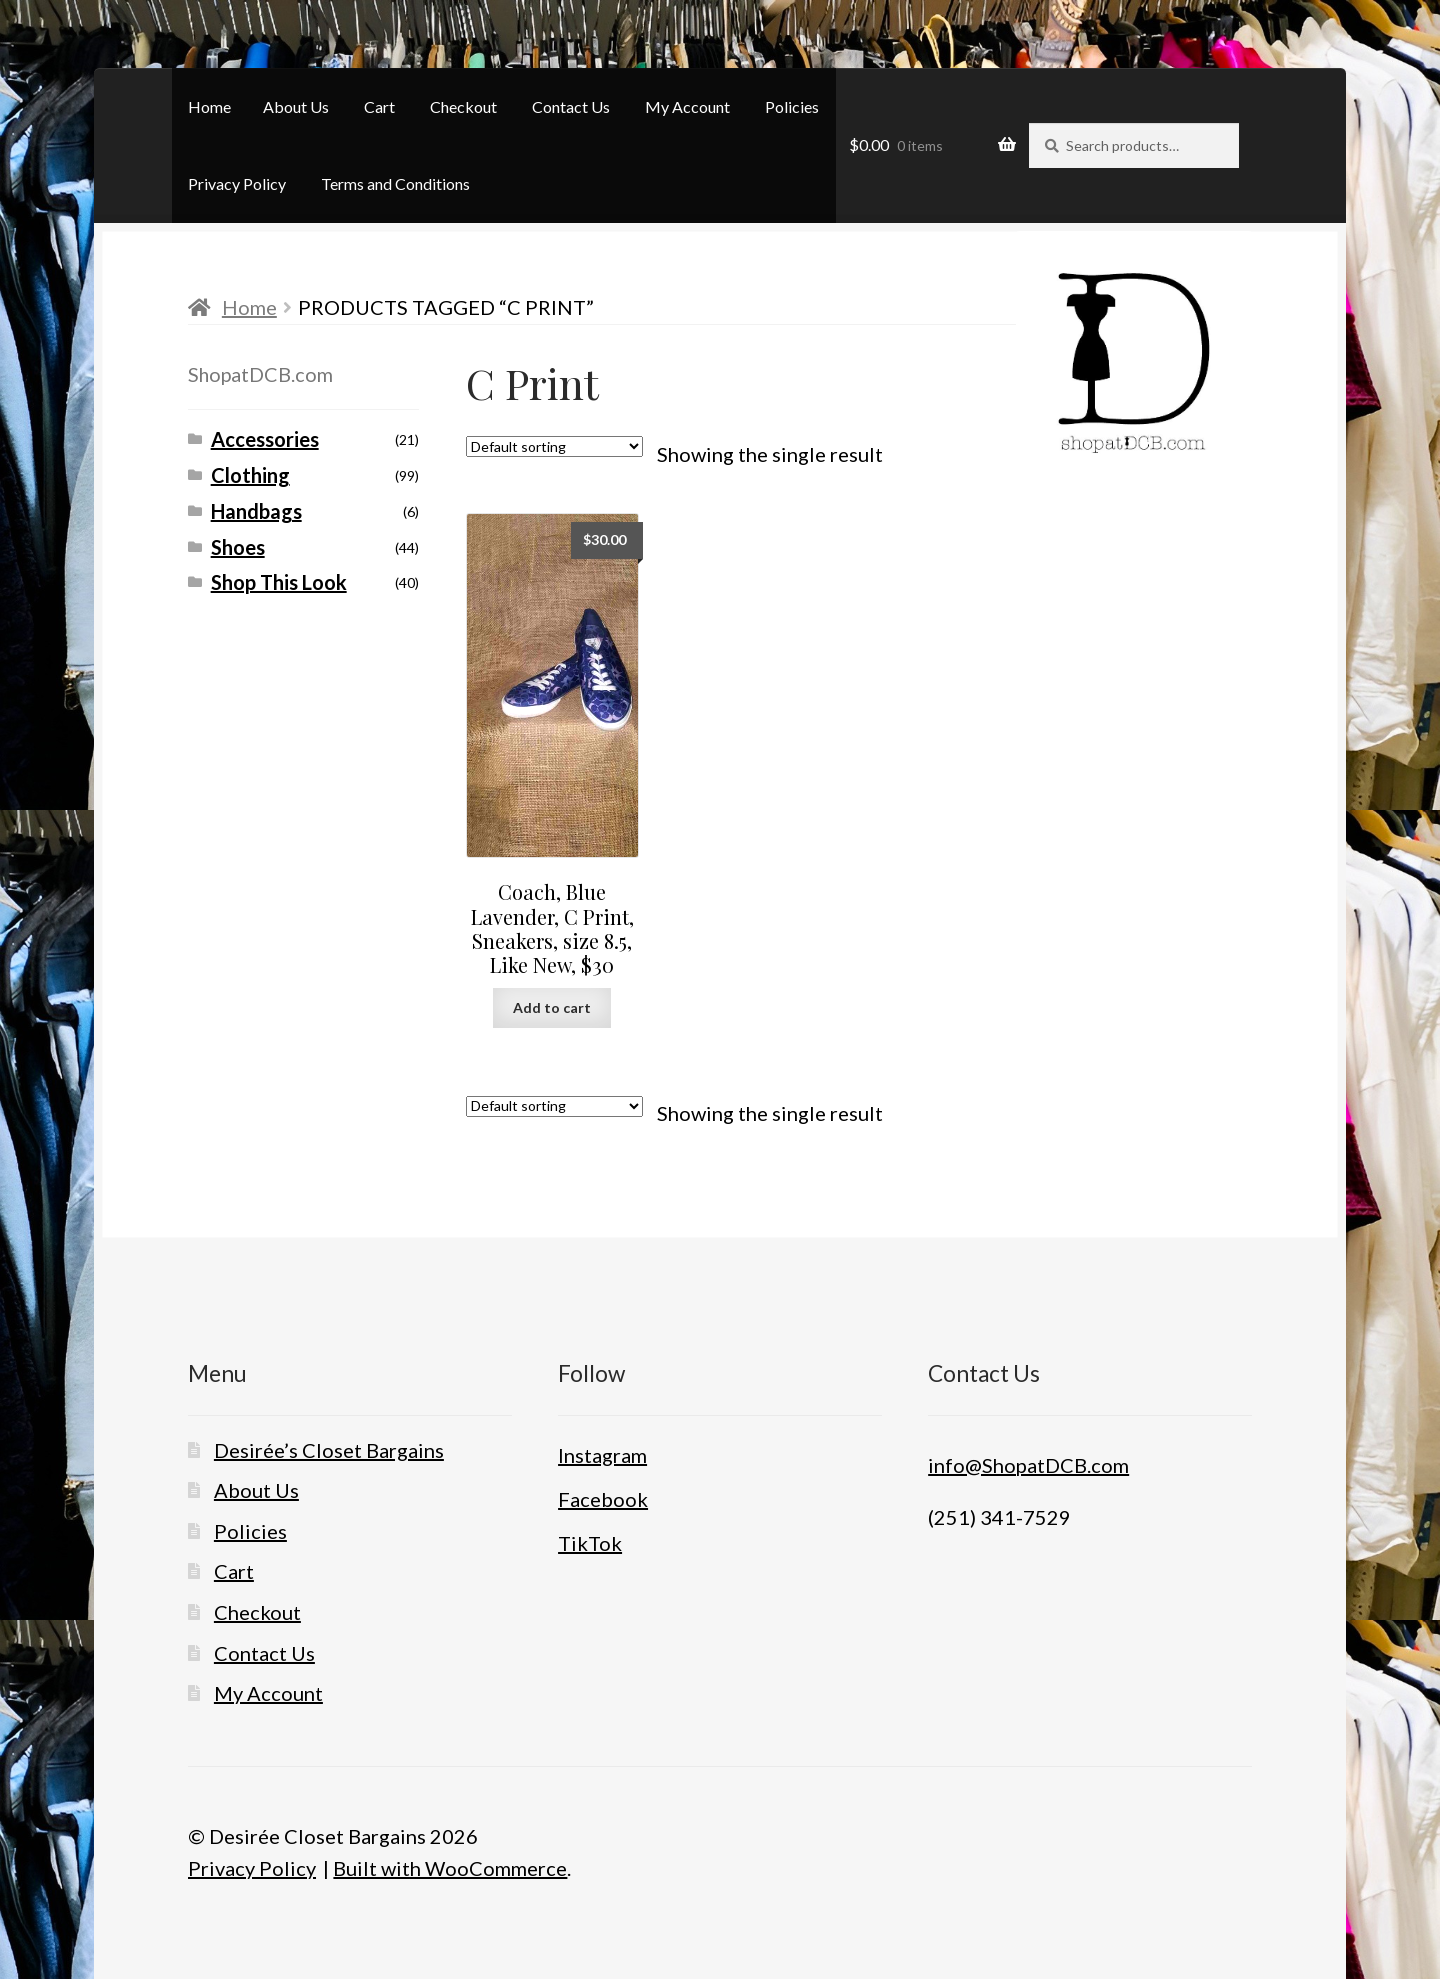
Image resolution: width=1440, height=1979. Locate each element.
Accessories (265, 439)
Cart (379, 106)
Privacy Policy (237, 183)
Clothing (250, 475)
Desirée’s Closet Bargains (329, 1450)
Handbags (256, 511)
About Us (296, 106)
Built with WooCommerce (450, 1868)
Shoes (238, 547)
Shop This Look (279, 582)
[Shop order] (554, 446)
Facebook (603, 1499)
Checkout (463, 106)
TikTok (590, 1543)
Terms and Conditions (395, 183)
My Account (687, 106)
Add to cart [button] (552, 1007)
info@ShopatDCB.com (1028, 1465)
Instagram (602, 1455)
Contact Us (571, 106)
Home (209, 106)
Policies (792, 106)
